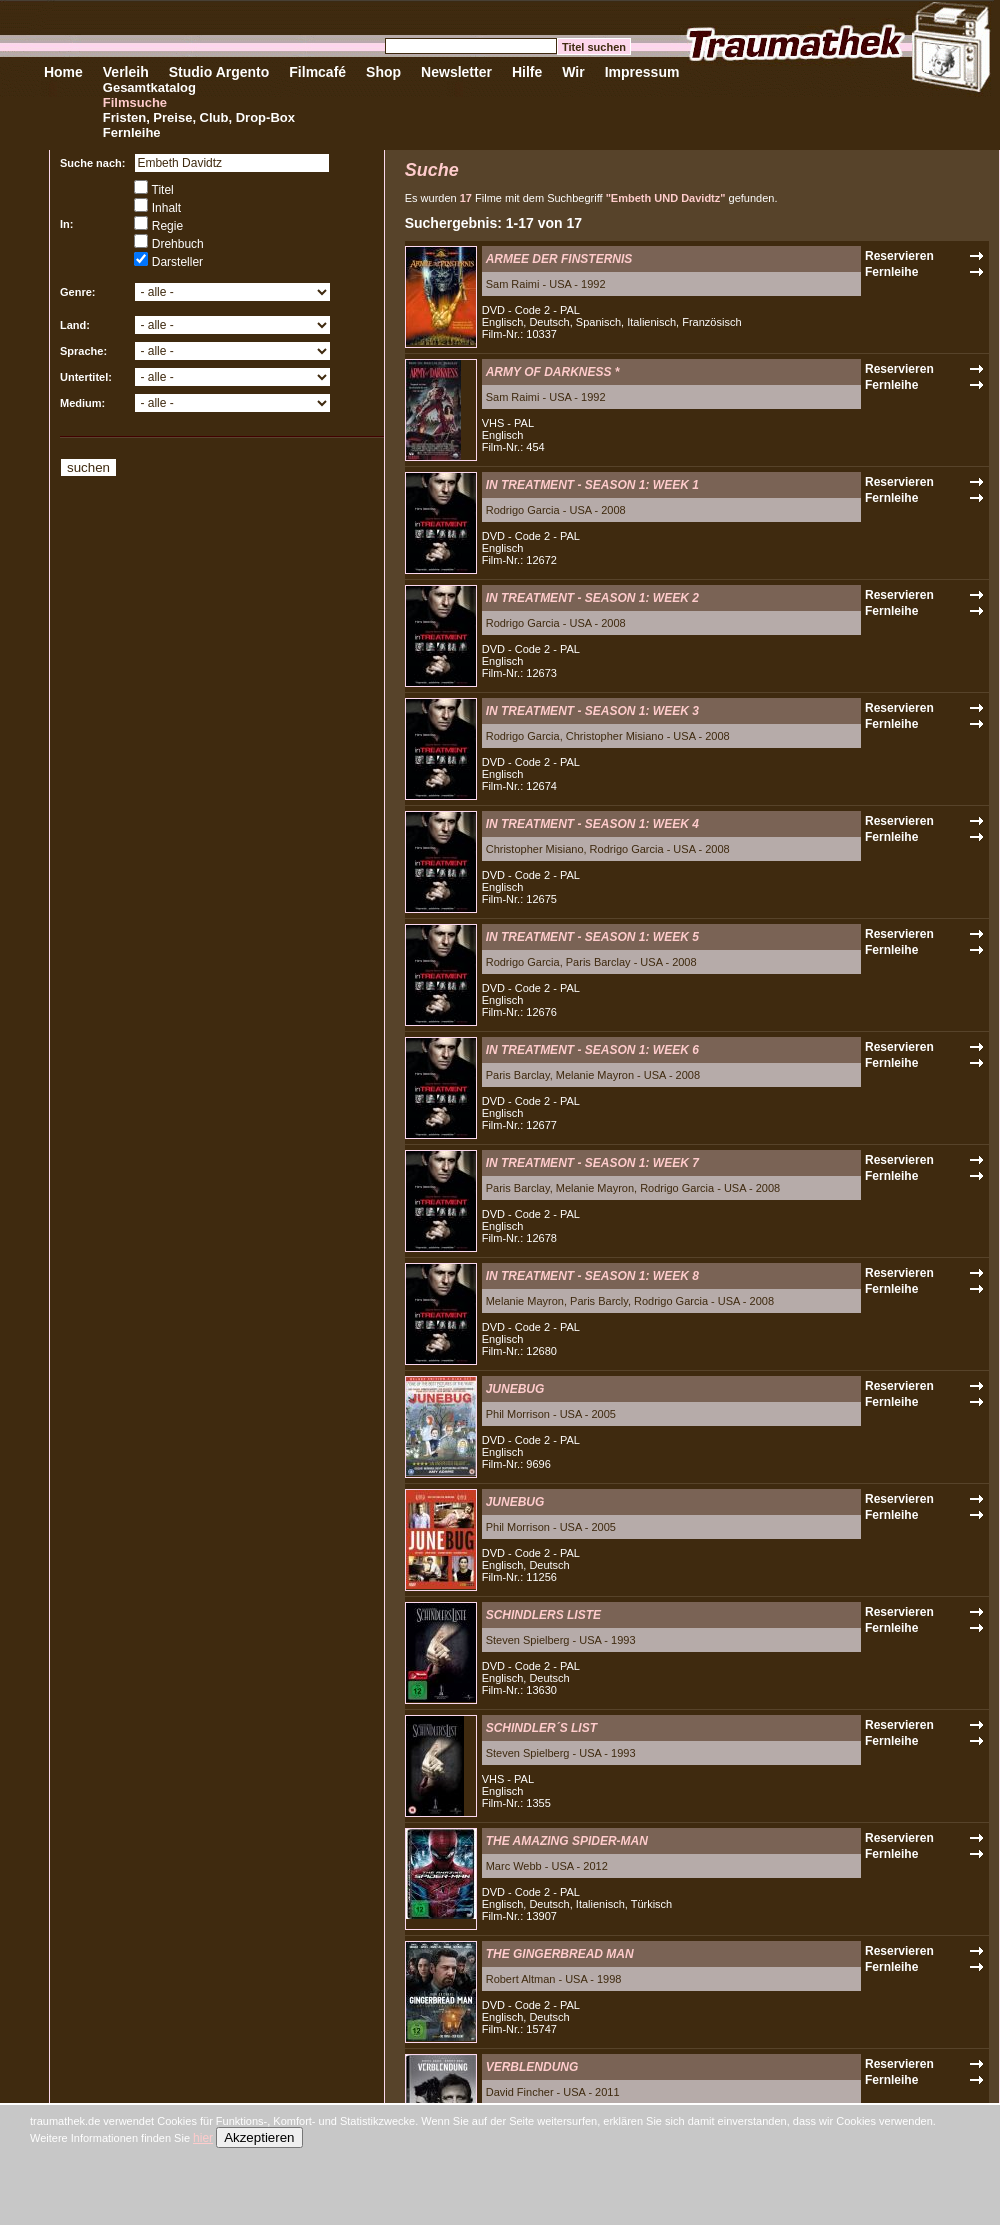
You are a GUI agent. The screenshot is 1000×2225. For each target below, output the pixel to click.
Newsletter (456, 72)
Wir (573, 72)
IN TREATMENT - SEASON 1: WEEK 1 (592, 485)
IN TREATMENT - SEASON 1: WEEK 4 (592, 824)
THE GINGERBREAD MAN (560, 1954)
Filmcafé (317, 72)
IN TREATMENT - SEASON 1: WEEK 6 (592, 1050)
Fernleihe (132, 132)
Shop (383, 72)
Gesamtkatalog (149, 87)
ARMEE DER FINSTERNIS (559, 259)
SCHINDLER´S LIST (541, 1728)
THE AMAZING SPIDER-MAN (567, 1841)
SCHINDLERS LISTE (543, 1615)
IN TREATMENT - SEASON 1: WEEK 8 (592, 1276)
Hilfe (527, 72)
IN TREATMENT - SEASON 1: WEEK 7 (592, 1163)
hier (203, 2138)
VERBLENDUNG (532, 2067)
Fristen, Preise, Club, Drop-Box (199, 117)
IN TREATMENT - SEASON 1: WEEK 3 (592, 711)
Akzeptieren (259, 2137)
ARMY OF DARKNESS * (553, 372)
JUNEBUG (515, 1389)
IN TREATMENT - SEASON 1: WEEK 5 (592, 937)
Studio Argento (219, 72)
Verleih (126, 72)
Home (63, 72)
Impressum (642, 72)
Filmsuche (135, 102)
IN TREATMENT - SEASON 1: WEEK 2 (592, 598)
